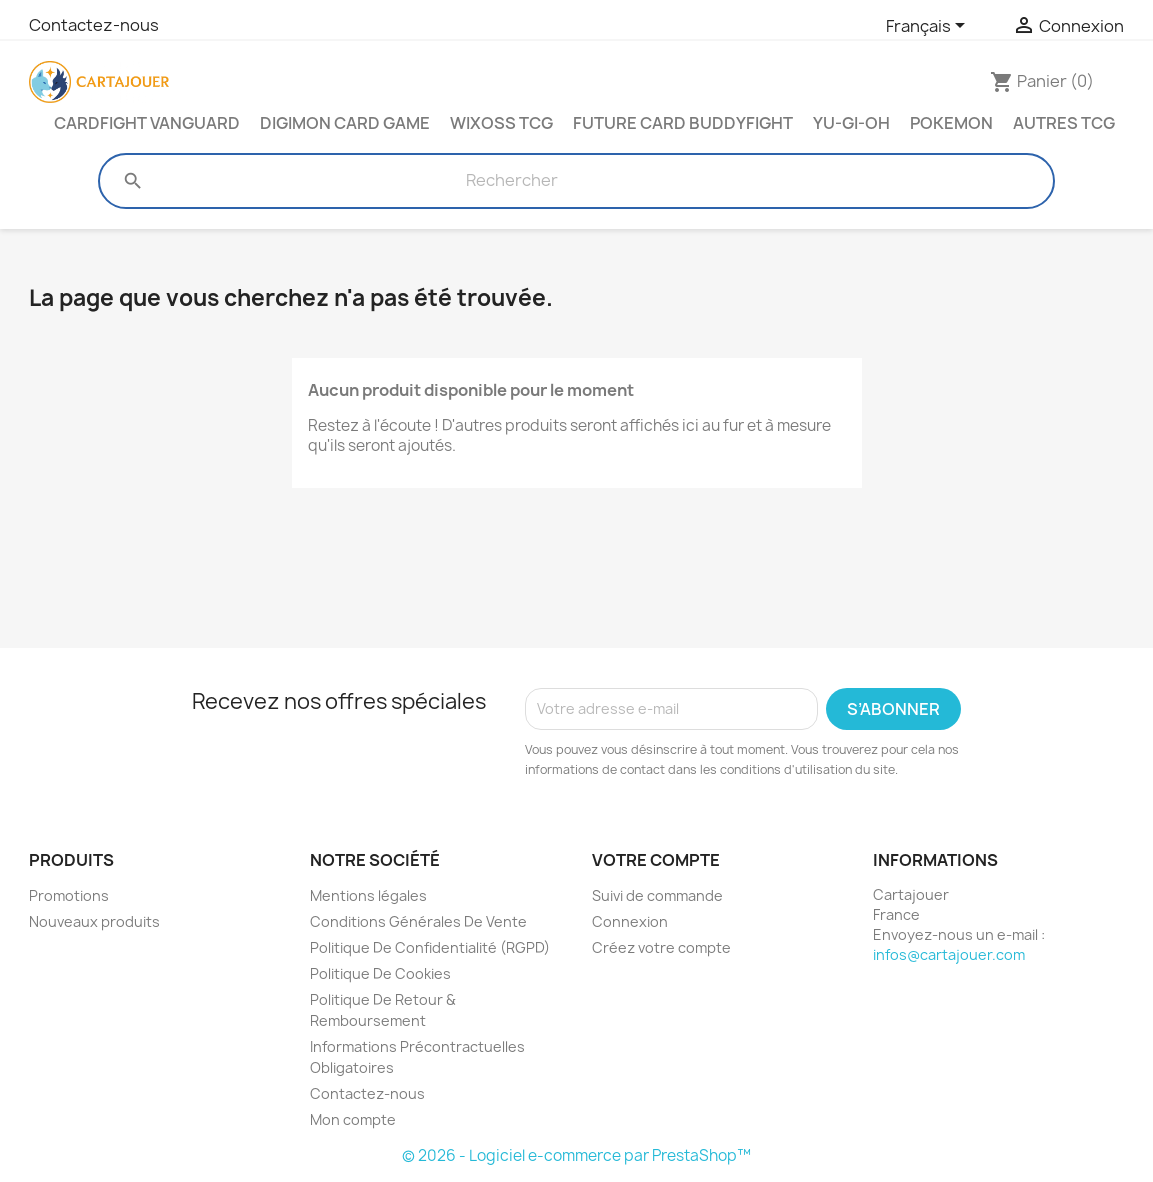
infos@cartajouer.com (949, 954)
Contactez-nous (94, 25)
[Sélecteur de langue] (929, 27)
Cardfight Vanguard (147, 123)
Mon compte (353, 1119)
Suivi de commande (657, 895)
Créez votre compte (661, 947)
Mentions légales (368, 895)
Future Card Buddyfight (683, 123)
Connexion (630, 921)
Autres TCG (1064, 123)
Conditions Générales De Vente (418, 921)
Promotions (69, 895)
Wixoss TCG (501, 123)
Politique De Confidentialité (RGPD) (430, 947)
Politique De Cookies (380, 973)
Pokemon (951, 123)
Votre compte (656, 860)
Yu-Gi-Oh (851, 123)
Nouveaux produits (94, 921)
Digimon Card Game (345, 123)
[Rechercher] (511, 181)
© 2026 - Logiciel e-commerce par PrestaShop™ (576, 1155)
